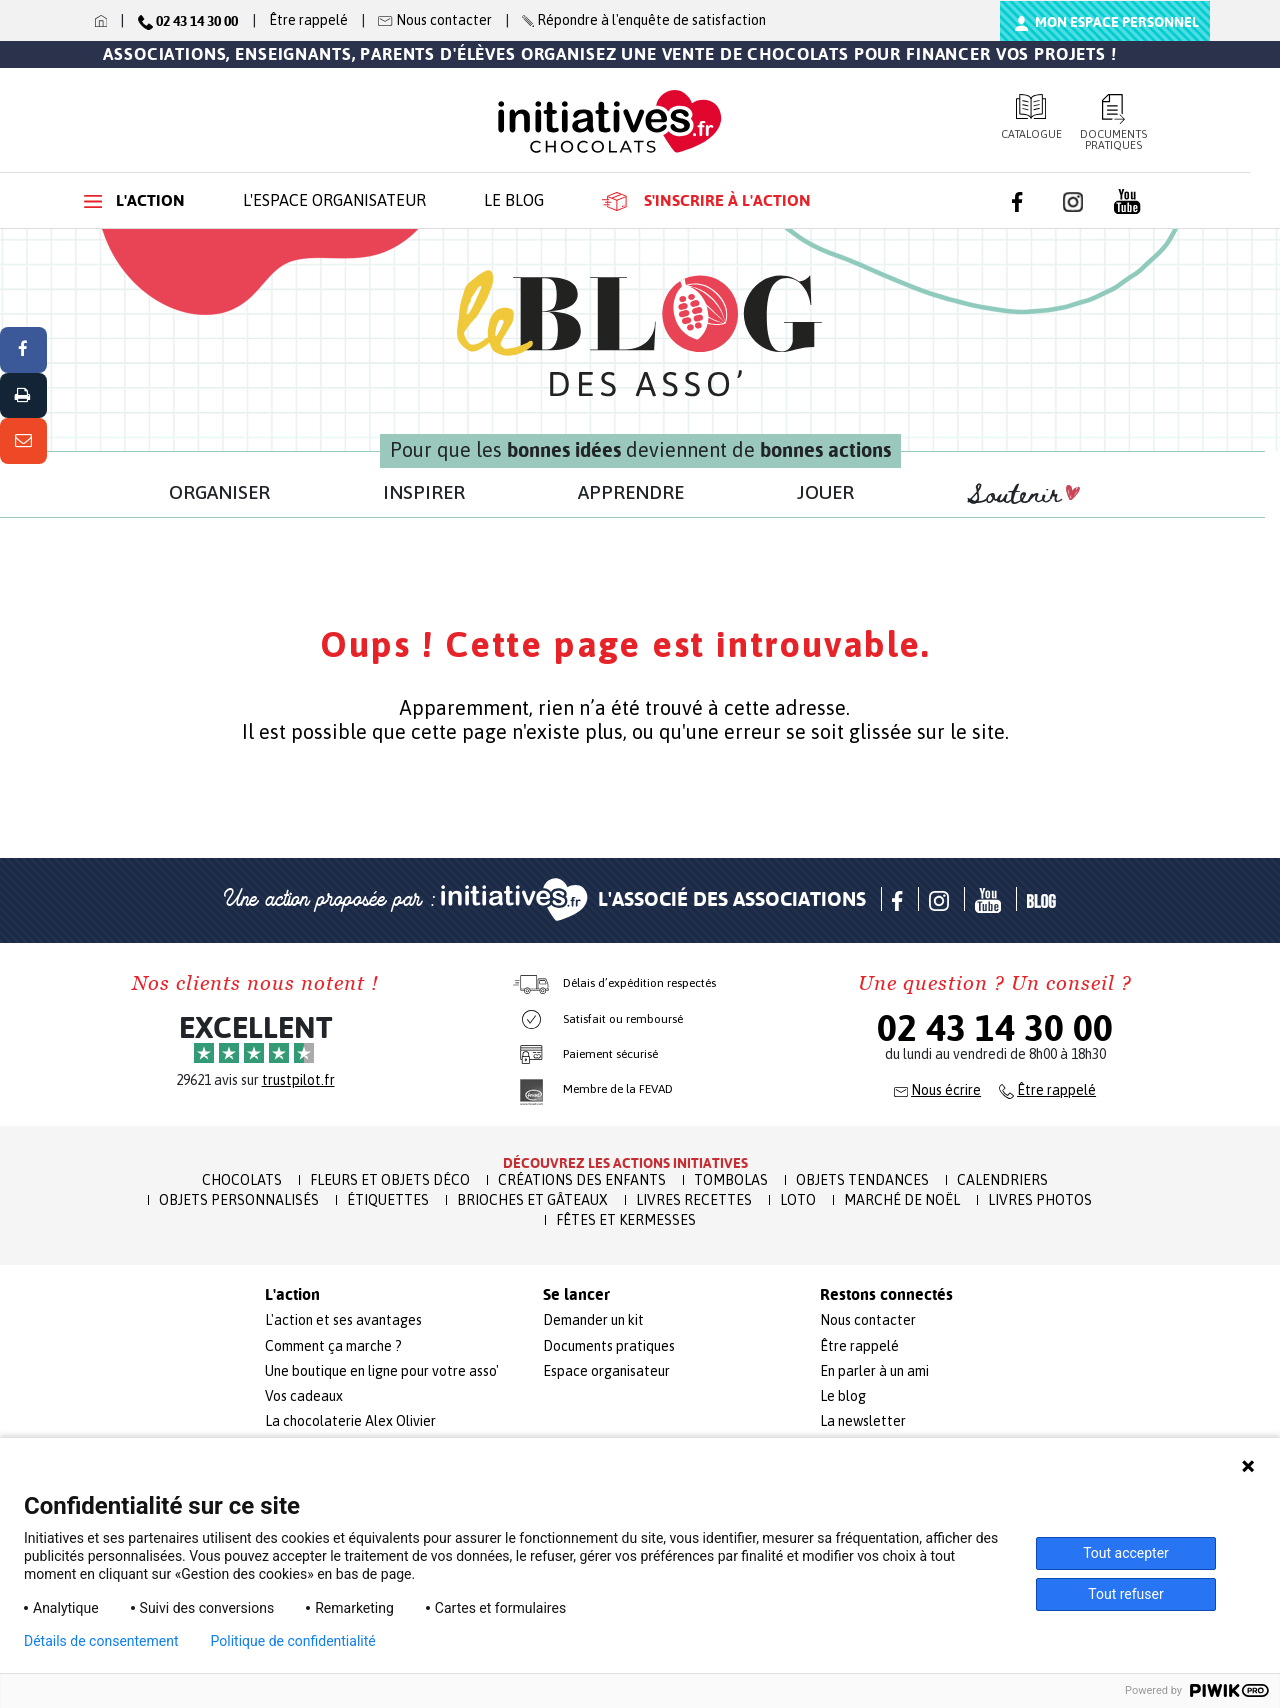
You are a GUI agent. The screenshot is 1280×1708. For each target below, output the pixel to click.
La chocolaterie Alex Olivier (350, 1421)
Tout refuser (1125, 1594)
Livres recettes (694, 1200)
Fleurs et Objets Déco (390, 1180)
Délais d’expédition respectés (639, 983)
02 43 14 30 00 (995, 1028)
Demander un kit (593, 1320)
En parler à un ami (874, 1371)
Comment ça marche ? (333, 1346)
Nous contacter (868, 1320)
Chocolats (242, 1180)
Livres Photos (1040, 1200)
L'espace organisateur (334, 200)
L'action (134, 200)
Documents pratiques (1114, 122)
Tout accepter (1126, 1553)
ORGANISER (219, 492)
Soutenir (1024, 495)
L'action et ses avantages (343, 1320)
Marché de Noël (902, 1200)
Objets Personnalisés (239, 1200)
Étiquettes (388, 1200)
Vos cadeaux (304, 1396)
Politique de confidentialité (293, 1641)
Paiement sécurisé (610, 1054)
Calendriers (1002, 1180)
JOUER (825, 492)
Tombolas (731, 1180)
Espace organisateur (606, 1371)
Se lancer (576, 1295)
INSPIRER (424, 492)
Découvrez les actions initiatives (625, 1163)
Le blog (514, 200)
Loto (798, 1200)
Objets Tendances (862, 1180)
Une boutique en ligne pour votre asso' (382, 1371)
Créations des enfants (582, 1180)
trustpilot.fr (298, 1080)
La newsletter (863, 1421)
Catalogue (1031, 117)
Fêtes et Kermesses (626, 1220)
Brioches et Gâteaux (532, 1200)
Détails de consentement (101, 1641)
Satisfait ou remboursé (623, 1019)
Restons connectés (886, 1295)
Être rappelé (308, 20)
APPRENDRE (631, 492)
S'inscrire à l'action (706, 201)
